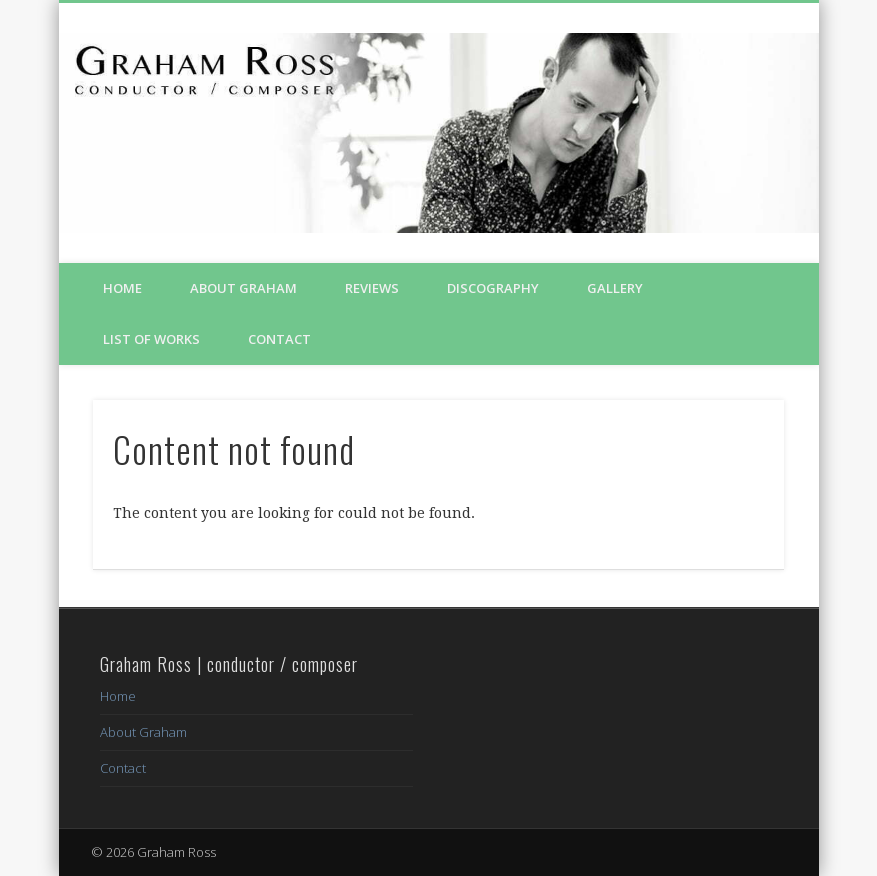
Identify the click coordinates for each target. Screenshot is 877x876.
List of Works (151, 339)
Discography (493, 288)
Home (122, 288)
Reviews (372, 288)
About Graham (243, 288)
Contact (279, 339)
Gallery (615, 288)
